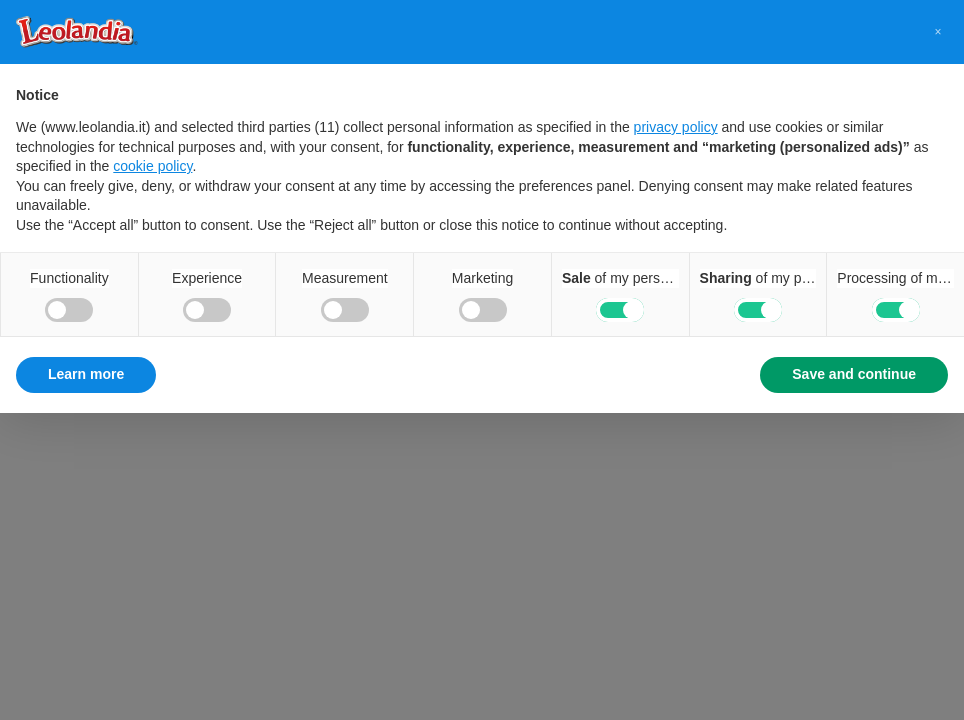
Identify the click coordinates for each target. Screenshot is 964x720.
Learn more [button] (86, 374)
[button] (938, 32)
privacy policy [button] (676, 127)
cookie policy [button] (152, 166)
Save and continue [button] (854, 374)
